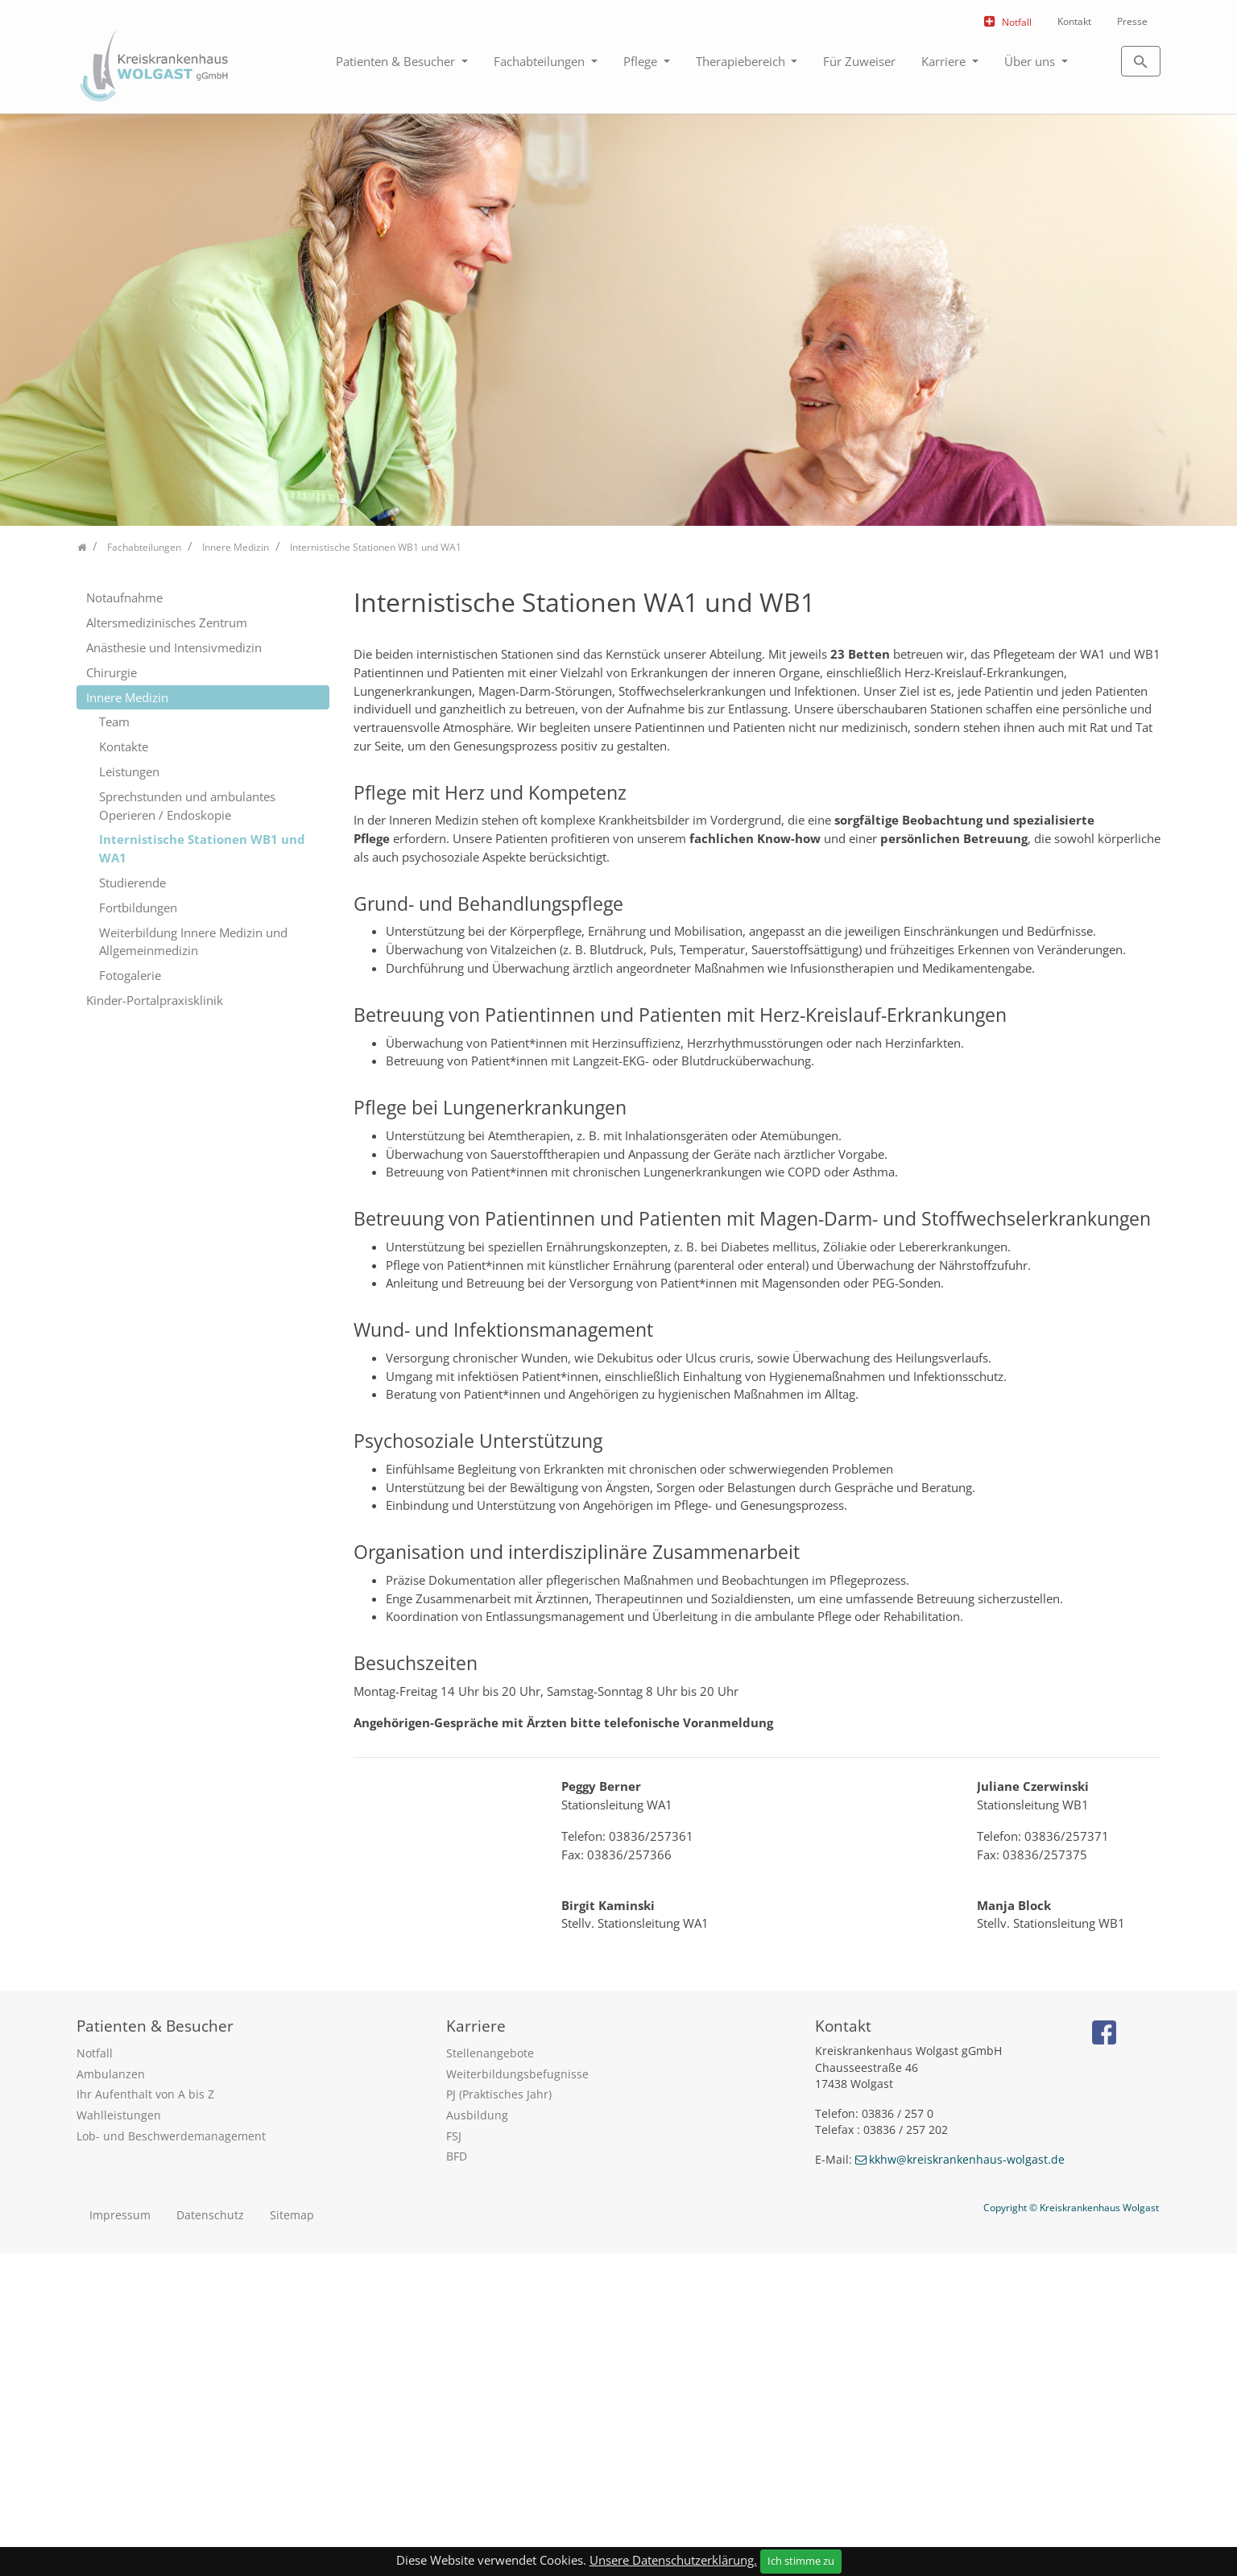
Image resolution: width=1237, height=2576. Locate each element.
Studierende (132, 883)
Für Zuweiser (859, 61)
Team (114, 721)
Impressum (120, 2536)
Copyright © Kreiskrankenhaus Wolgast (1071, 2529)
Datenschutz (210, 2536)
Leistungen (129, 771)
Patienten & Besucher (397, 61)
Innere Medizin (127, 697)
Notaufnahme (124, 597)
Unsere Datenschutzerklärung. (673, 2560)
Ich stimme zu (800, 2560)
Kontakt (1074, 21)
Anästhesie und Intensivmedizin (174, 647)
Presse (1132, 21)
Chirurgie (111, 672)
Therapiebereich (742, 61)
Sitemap (292, 2536)
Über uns (1031, 61)
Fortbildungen (138, 907)
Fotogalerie (130, 975)
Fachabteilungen (541, 61)
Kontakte (123, 746)
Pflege (641, 61)
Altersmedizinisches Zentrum (166, 622)
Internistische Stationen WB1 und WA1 (202, 848)
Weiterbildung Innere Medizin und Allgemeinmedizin (193, 941)
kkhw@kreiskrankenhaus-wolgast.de (967, 2480)
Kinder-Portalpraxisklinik (154, 1000)
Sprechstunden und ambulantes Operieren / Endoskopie (187, 805)
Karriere (945, 61)
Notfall (1017, 22)
